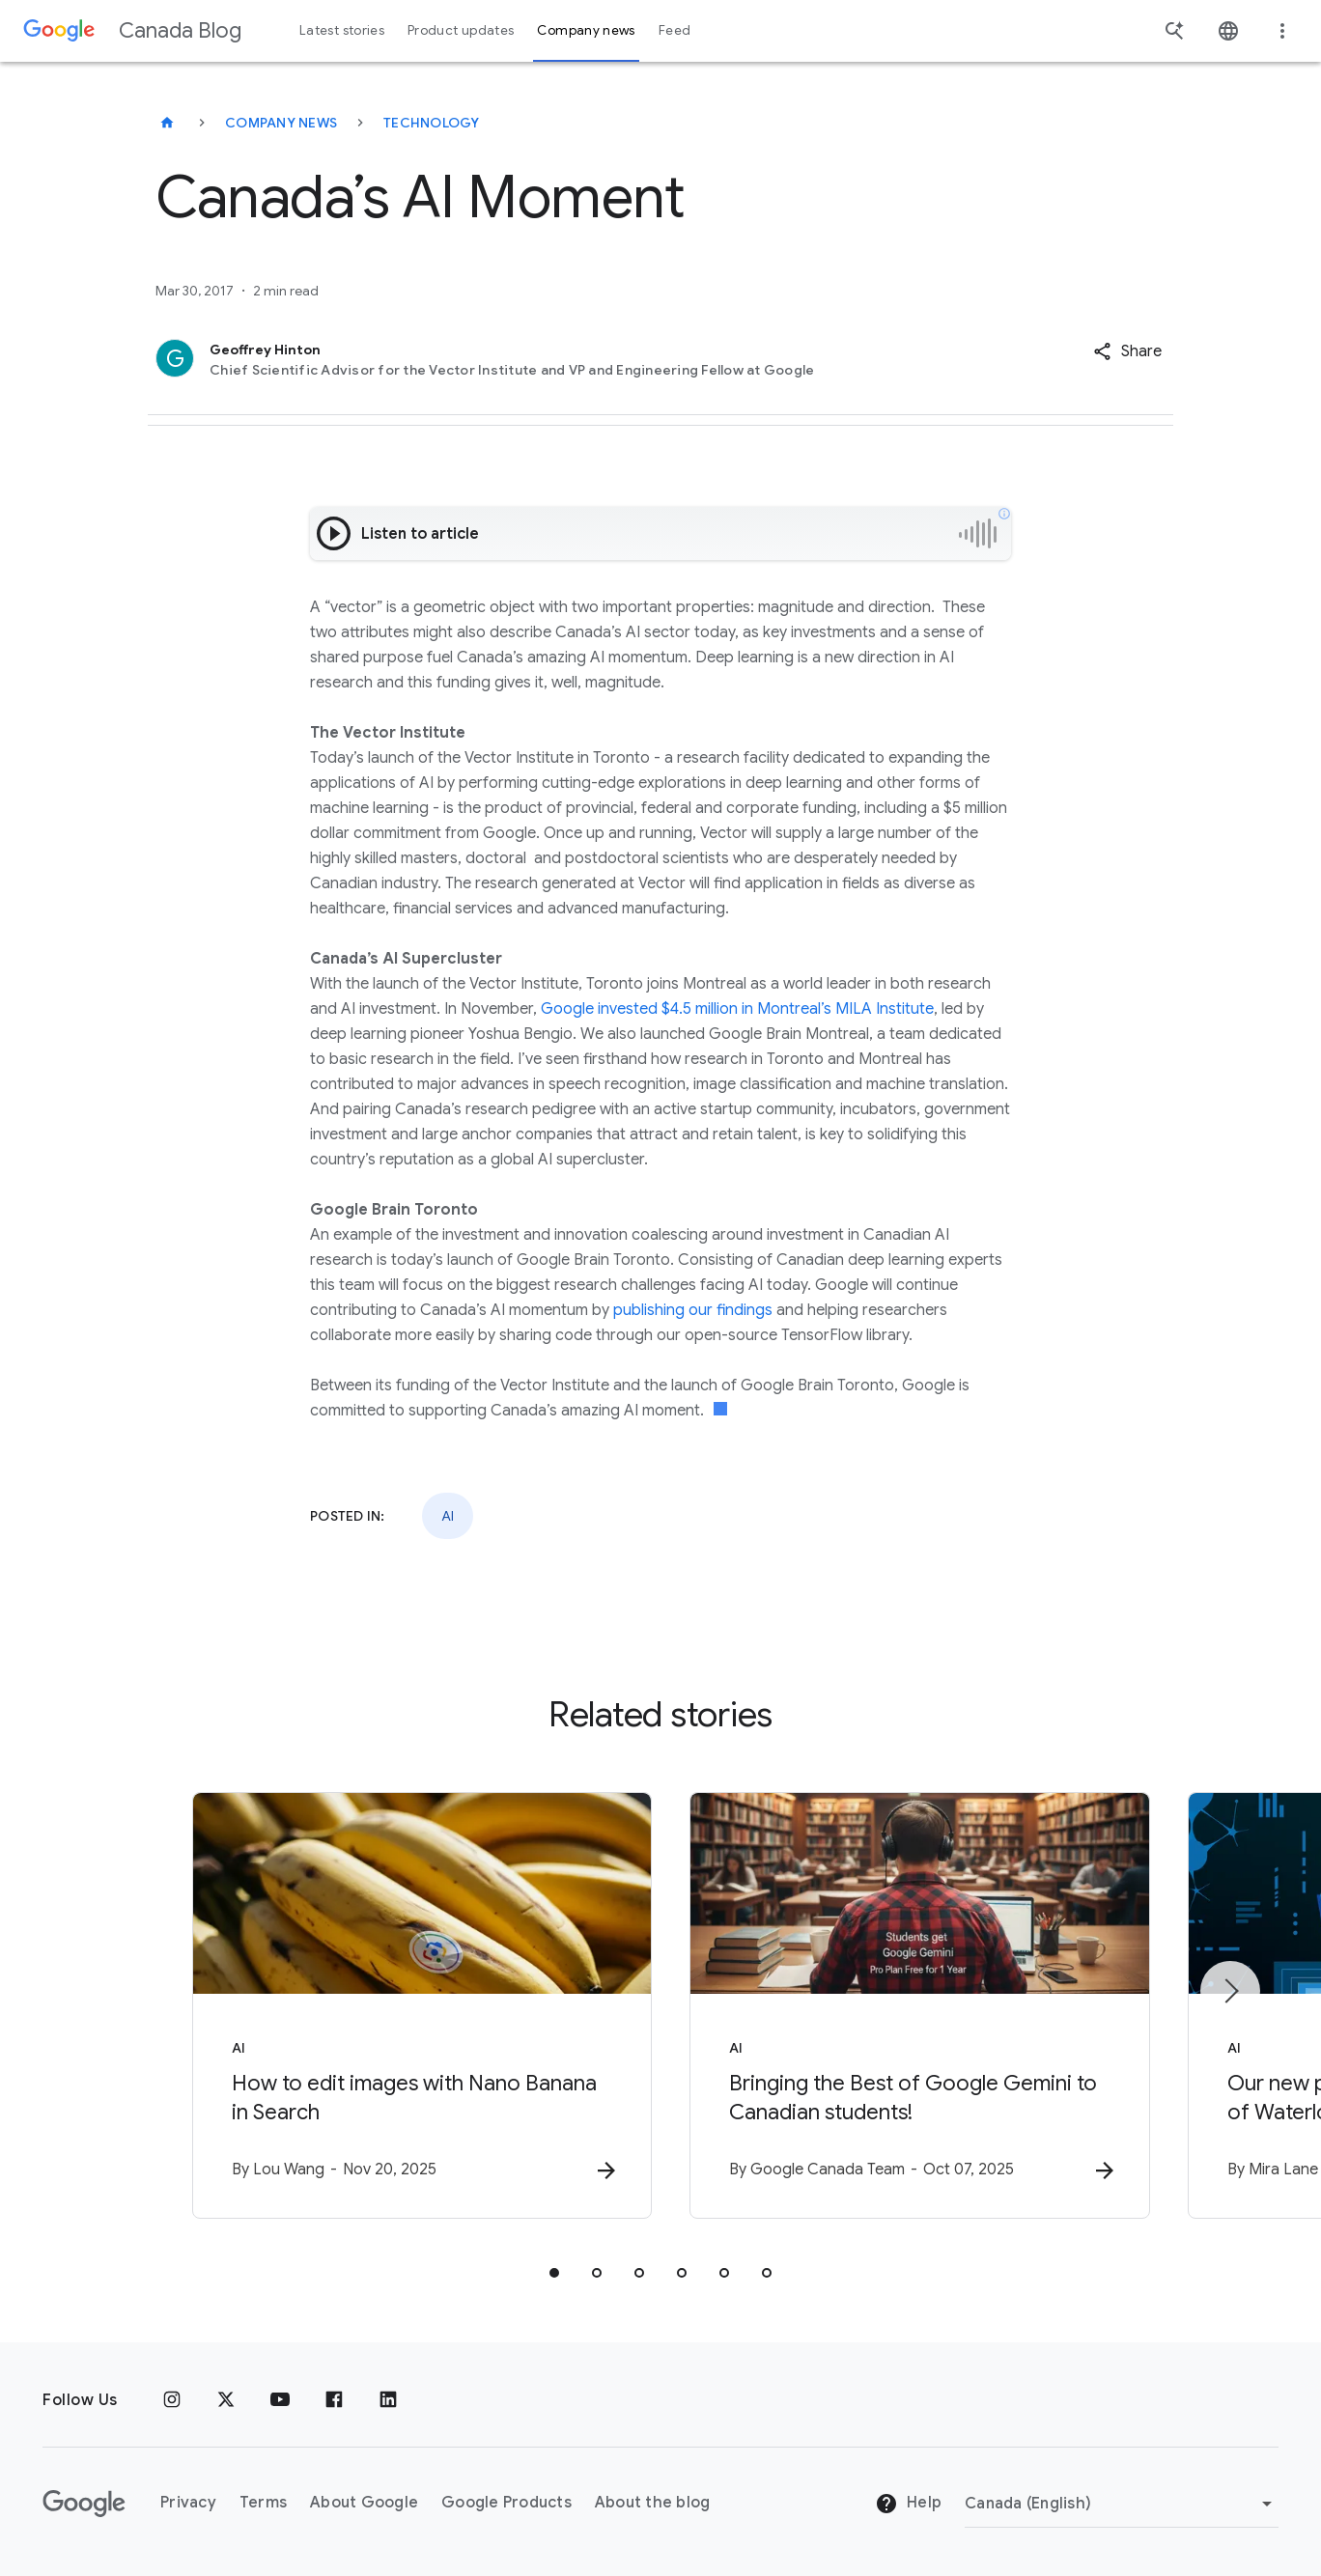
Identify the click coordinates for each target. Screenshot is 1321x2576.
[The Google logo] (84, 2503)
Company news (281, 122)
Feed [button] (674, 30)
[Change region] (1122, 2503)
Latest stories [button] (341, 30)
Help (908, 2504)
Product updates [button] (461, 30)
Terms (263, 2503)
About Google (364, 2503)
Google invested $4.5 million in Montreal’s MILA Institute (737, 1009)
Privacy (188, 2503)
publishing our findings (693, 1310)
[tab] (554, 2273)
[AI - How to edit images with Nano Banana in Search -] (407, 2005)
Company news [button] (585, 30)
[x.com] (226, 2400)
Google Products (506, 2503)
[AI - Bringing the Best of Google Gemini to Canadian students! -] (913, 2005)
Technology (431, 122)
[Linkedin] (388, 2400)
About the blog (653, 2503)
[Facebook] (334, 2400)
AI (447, 1516)
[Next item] (1230, 1991)
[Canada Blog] (167, 122)
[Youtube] (280, 2400)
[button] (1127, 351)
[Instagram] (172, 2400)
